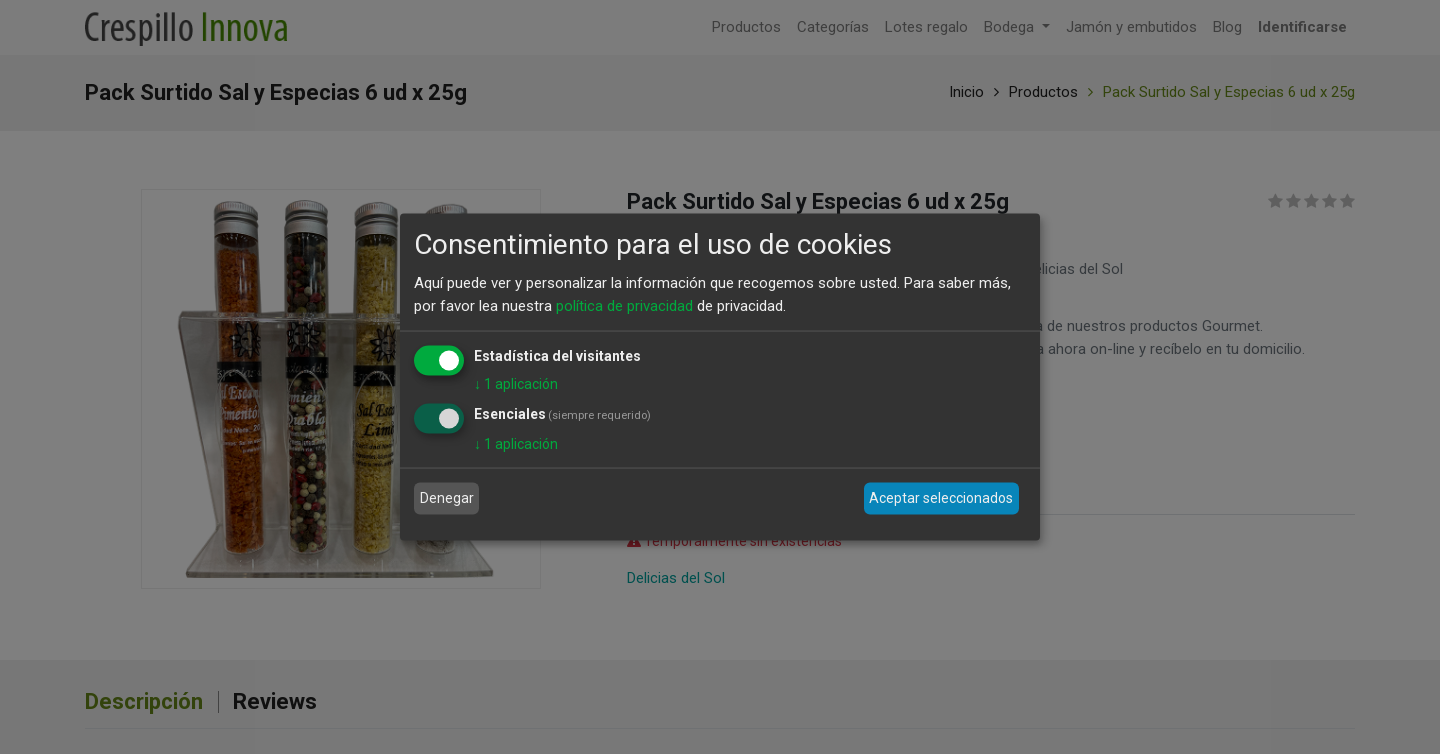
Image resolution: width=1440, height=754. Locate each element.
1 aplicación (516, 384)
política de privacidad (624, 305)
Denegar (447, 498)
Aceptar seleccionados (941, 498)
